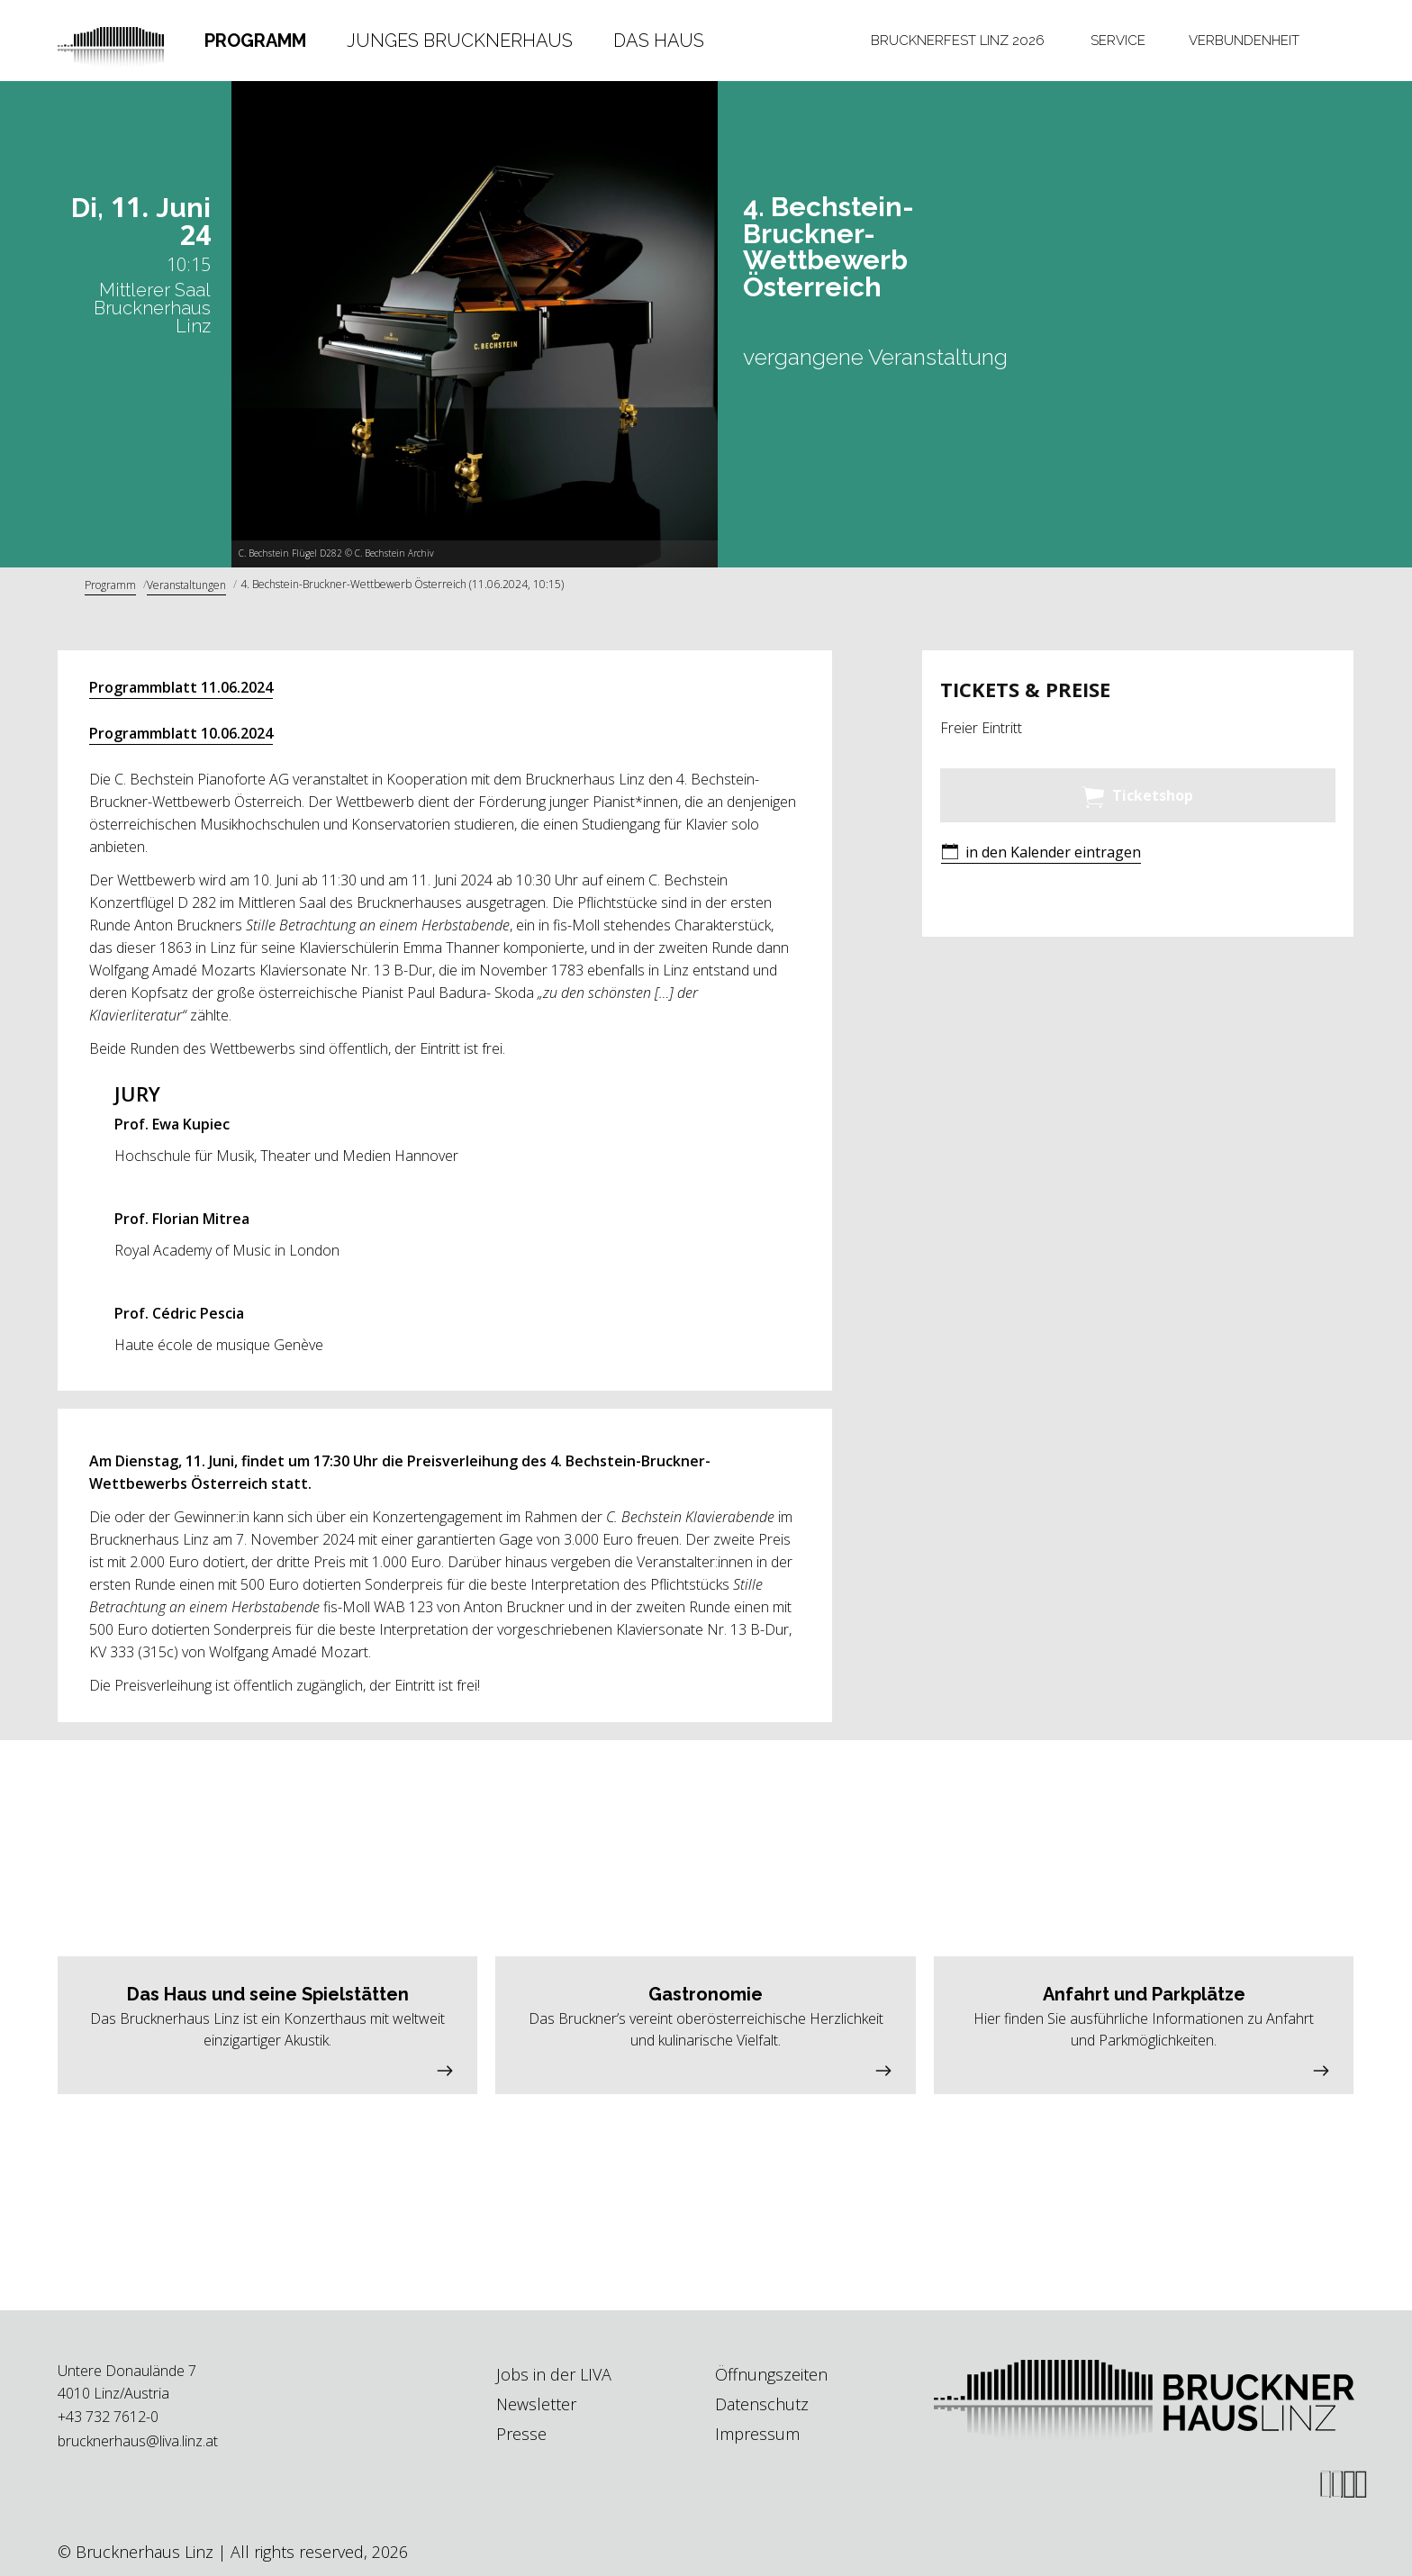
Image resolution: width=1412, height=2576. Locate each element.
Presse (521, 2433)
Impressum (757, 2433)
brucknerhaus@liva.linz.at (138, 2441)
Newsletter (536, 2404)
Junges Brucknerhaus (460, 40)
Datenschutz (762, 2404)
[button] (1041, 853)
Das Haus (658, 40)
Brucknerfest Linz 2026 (958, 40)
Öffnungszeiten (771, 2374)
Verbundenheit (1244, 40)
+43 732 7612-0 (108, 2416)
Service (1118, 40)
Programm (255, 40)
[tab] (256, 40)
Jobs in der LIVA (553, 2374)
